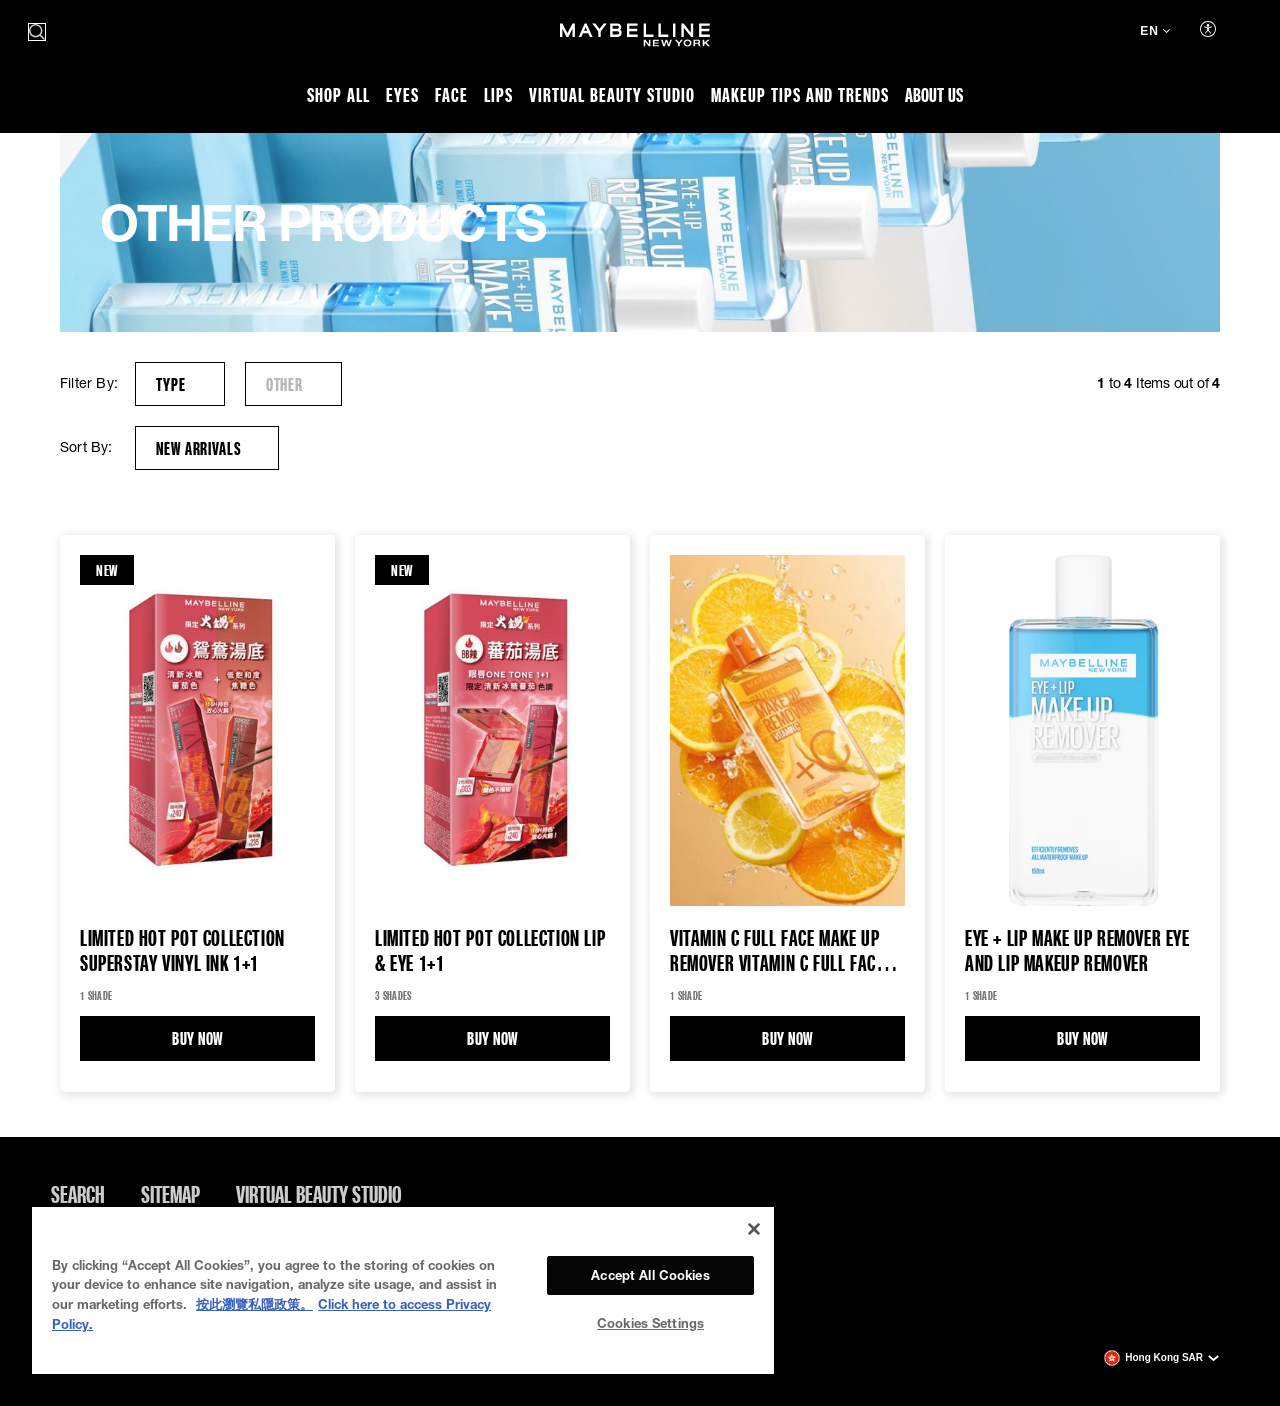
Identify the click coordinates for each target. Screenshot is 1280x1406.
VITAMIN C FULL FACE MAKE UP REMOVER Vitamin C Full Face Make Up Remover (776, 951)
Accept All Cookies (650, 1275)
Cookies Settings (650, 1323)
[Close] (754, 1229)
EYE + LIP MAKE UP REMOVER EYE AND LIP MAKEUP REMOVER (1077, 951)
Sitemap (170, 1194)
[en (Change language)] (1155, 33)
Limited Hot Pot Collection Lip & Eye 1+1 (490, 951)
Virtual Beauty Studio (319, 1194)
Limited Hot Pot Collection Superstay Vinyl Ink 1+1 (182, 951)
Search (78, 1194)
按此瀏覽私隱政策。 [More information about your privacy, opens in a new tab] (254, 1304)
